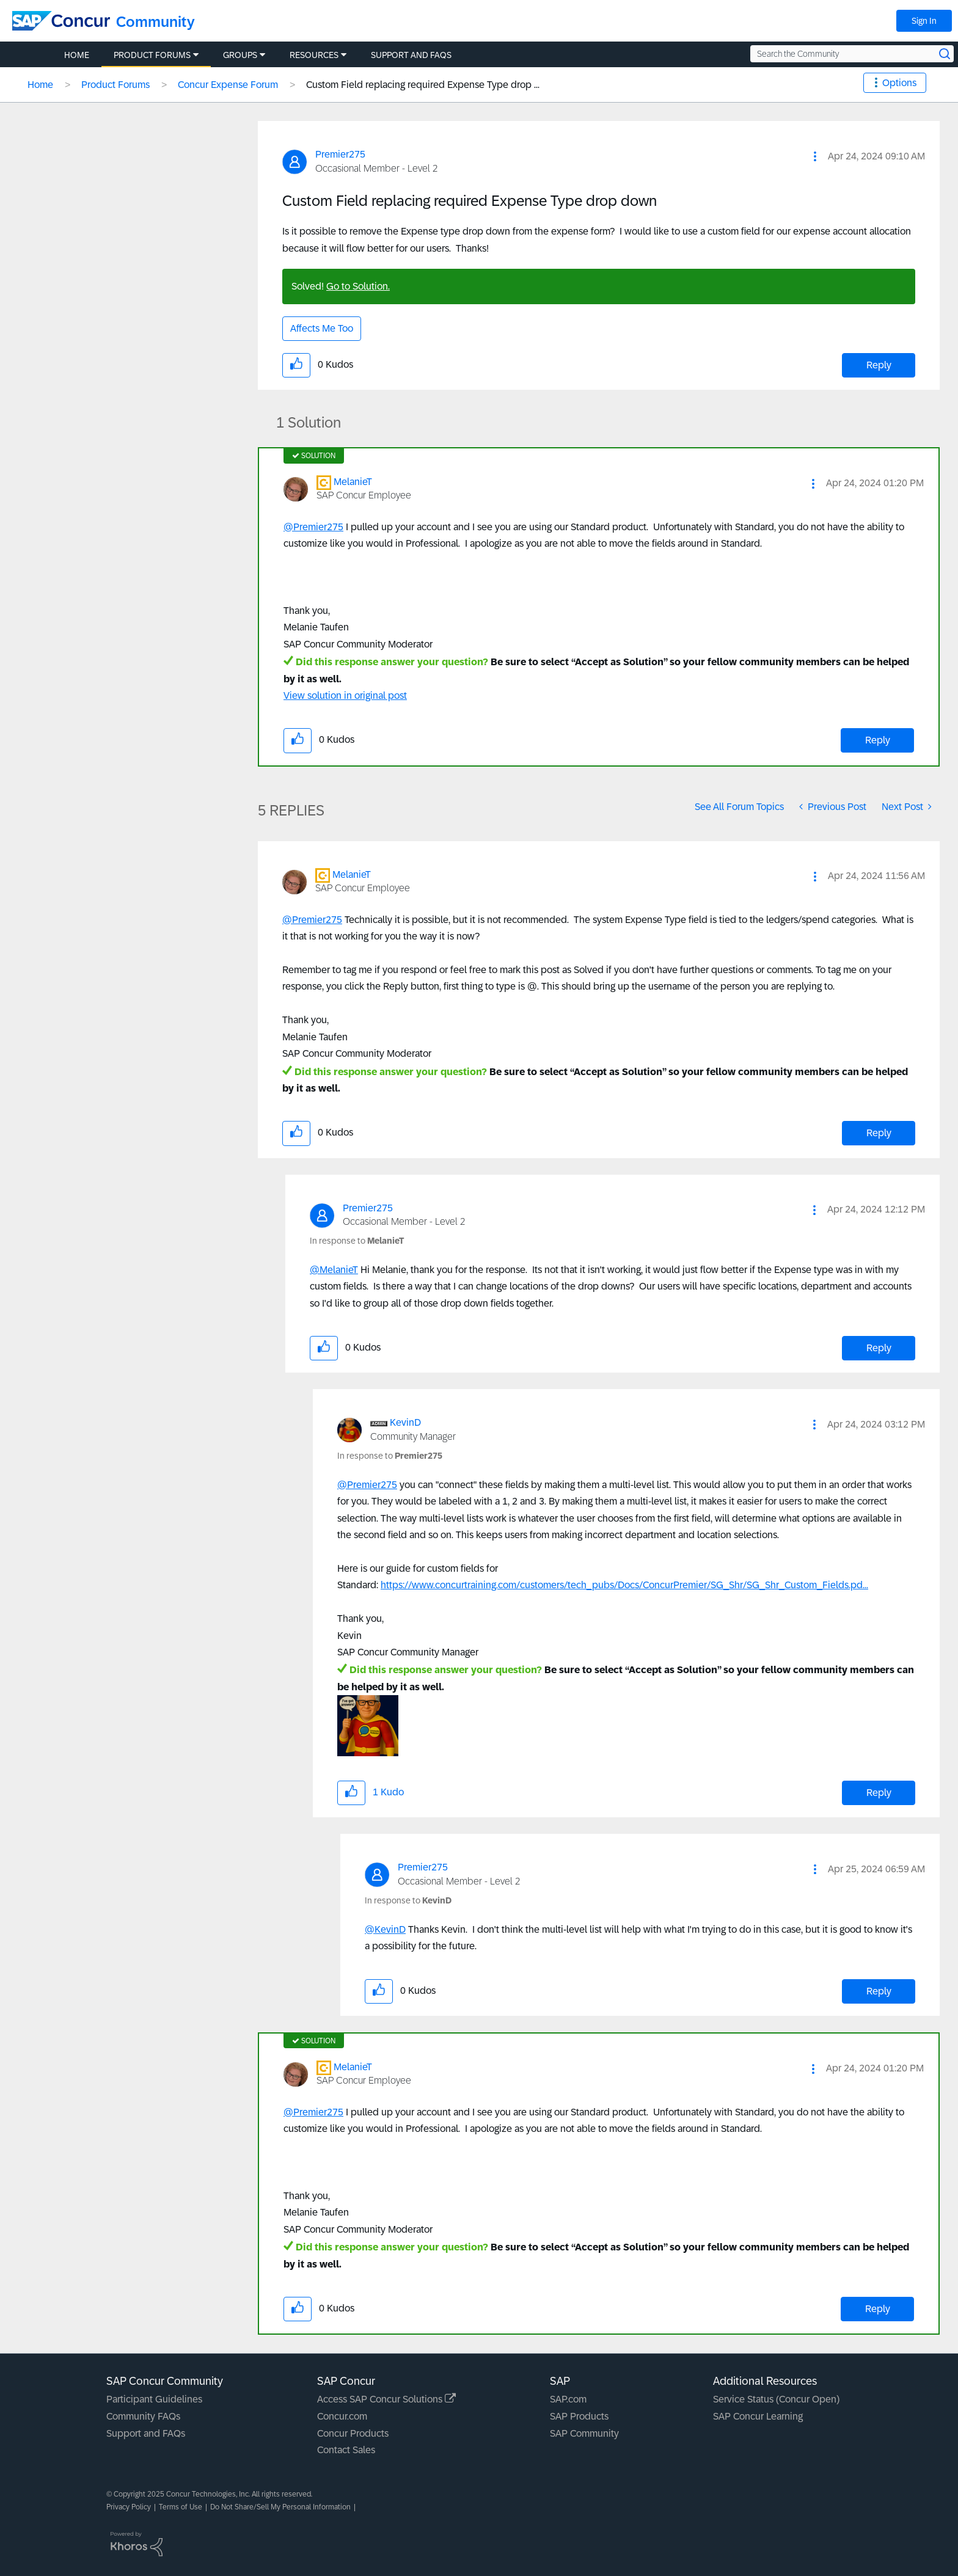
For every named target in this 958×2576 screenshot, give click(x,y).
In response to (357, 1241)
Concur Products (353, 2433)
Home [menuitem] (76, 55)
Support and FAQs (145, 2433)
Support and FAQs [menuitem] (411, 55)
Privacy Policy (128, 2507)
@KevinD (385, 1929)
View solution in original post (345, 695)
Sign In (924, 21)
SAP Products (579, 2416)
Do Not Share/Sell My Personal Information (280, 2507)
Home (40, 84)
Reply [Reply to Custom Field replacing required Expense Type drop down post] (878, 365)
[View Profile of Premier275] (340, 154)
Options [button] (899, 83)
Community (155, 21)
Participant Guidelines (154, 2399)
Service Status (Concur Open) (776, 2399)
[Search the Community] (852, 53)
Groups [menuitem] (240, 55)
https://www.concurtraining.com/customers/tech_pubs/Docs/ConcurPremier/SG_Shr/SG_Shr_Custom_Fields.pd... (624, 1585)
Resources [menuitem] (314, 55)
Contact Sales (346, 2450)
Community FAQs (143, 2416)
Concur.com (342, 2416)
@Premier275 (313, 527)
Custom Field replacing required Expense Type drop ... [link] (422, 84)
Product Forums (115, 84)
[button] (815, 156)
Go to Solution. (358, 286)
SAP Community (584, 2433)
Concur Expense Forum (228, 84)
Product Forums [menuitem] (152, 55)
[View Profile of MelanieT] (353, 481)
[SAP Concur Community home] (61, 21)
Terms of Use (180, 2507)
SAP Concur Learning (758, 2416)
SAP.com (568, 2399)
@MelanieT (334, 1269)
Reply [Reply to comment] (877, 740)
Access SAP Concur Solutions (386, 2399)
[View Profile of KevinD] (405, 1422)
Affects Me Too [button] (321, 328)
